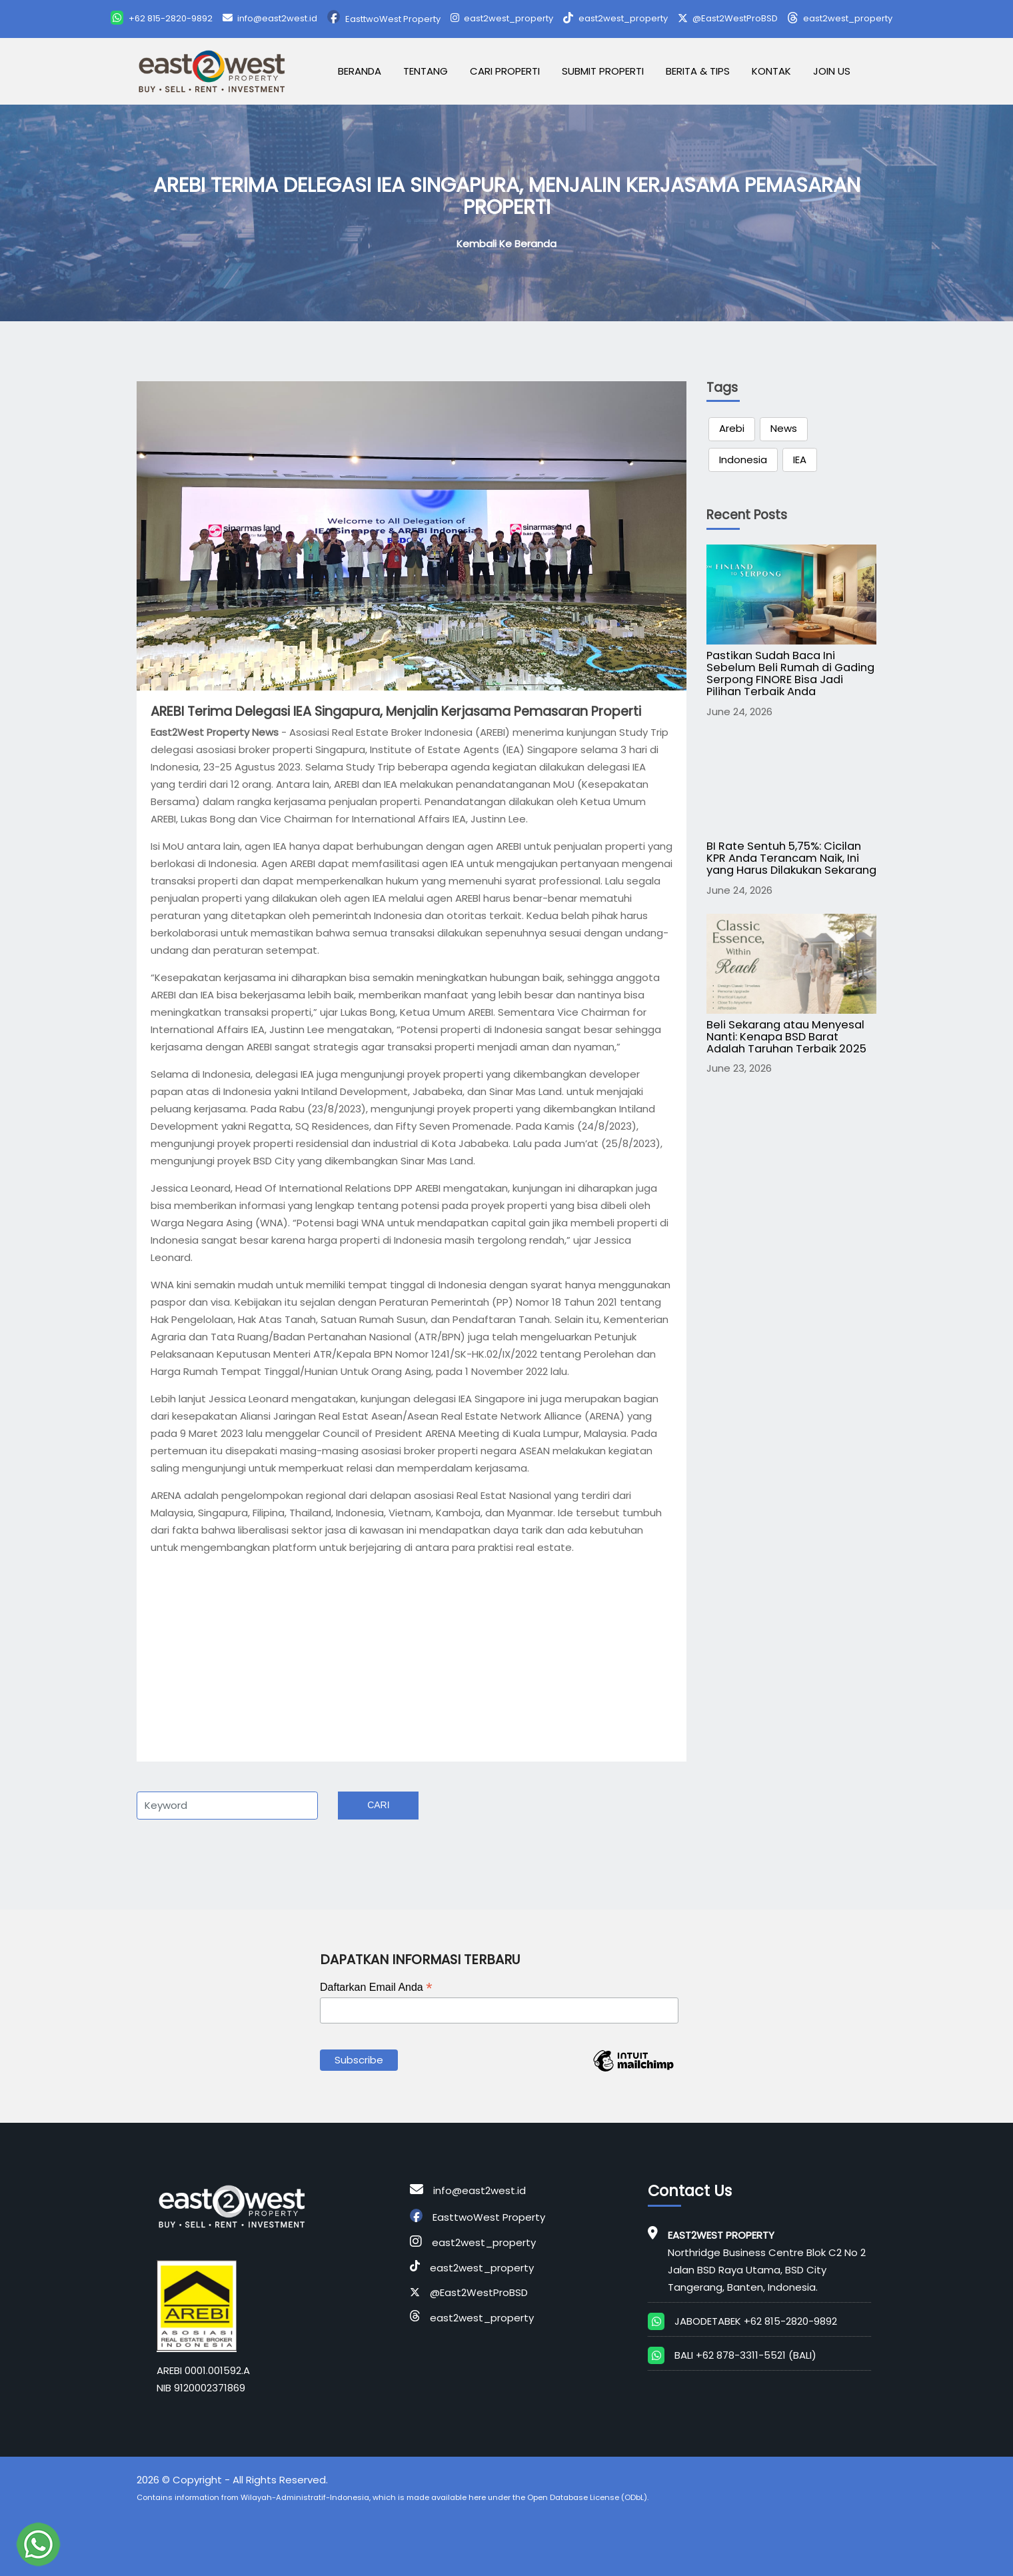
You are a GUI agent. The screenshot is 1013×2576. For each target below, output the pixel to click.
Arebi (731, 428)
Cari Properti (505, 71)
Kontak (771, 71)
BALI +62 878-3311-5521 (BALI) (745, 2355)
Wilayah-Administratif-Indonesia (305, 2497)
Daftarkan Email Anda (376, 1987)
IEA (799, 460)
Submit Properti (603, 71)
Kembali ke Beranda (506, 244)
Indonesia (743, 460)
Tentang (425, 71)
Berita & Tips (698, 71)
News (783, 428)
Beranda (359, 71)
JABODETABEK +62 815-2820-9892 (755, 2321)
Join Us (831, 71)
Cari (378, 1805)
